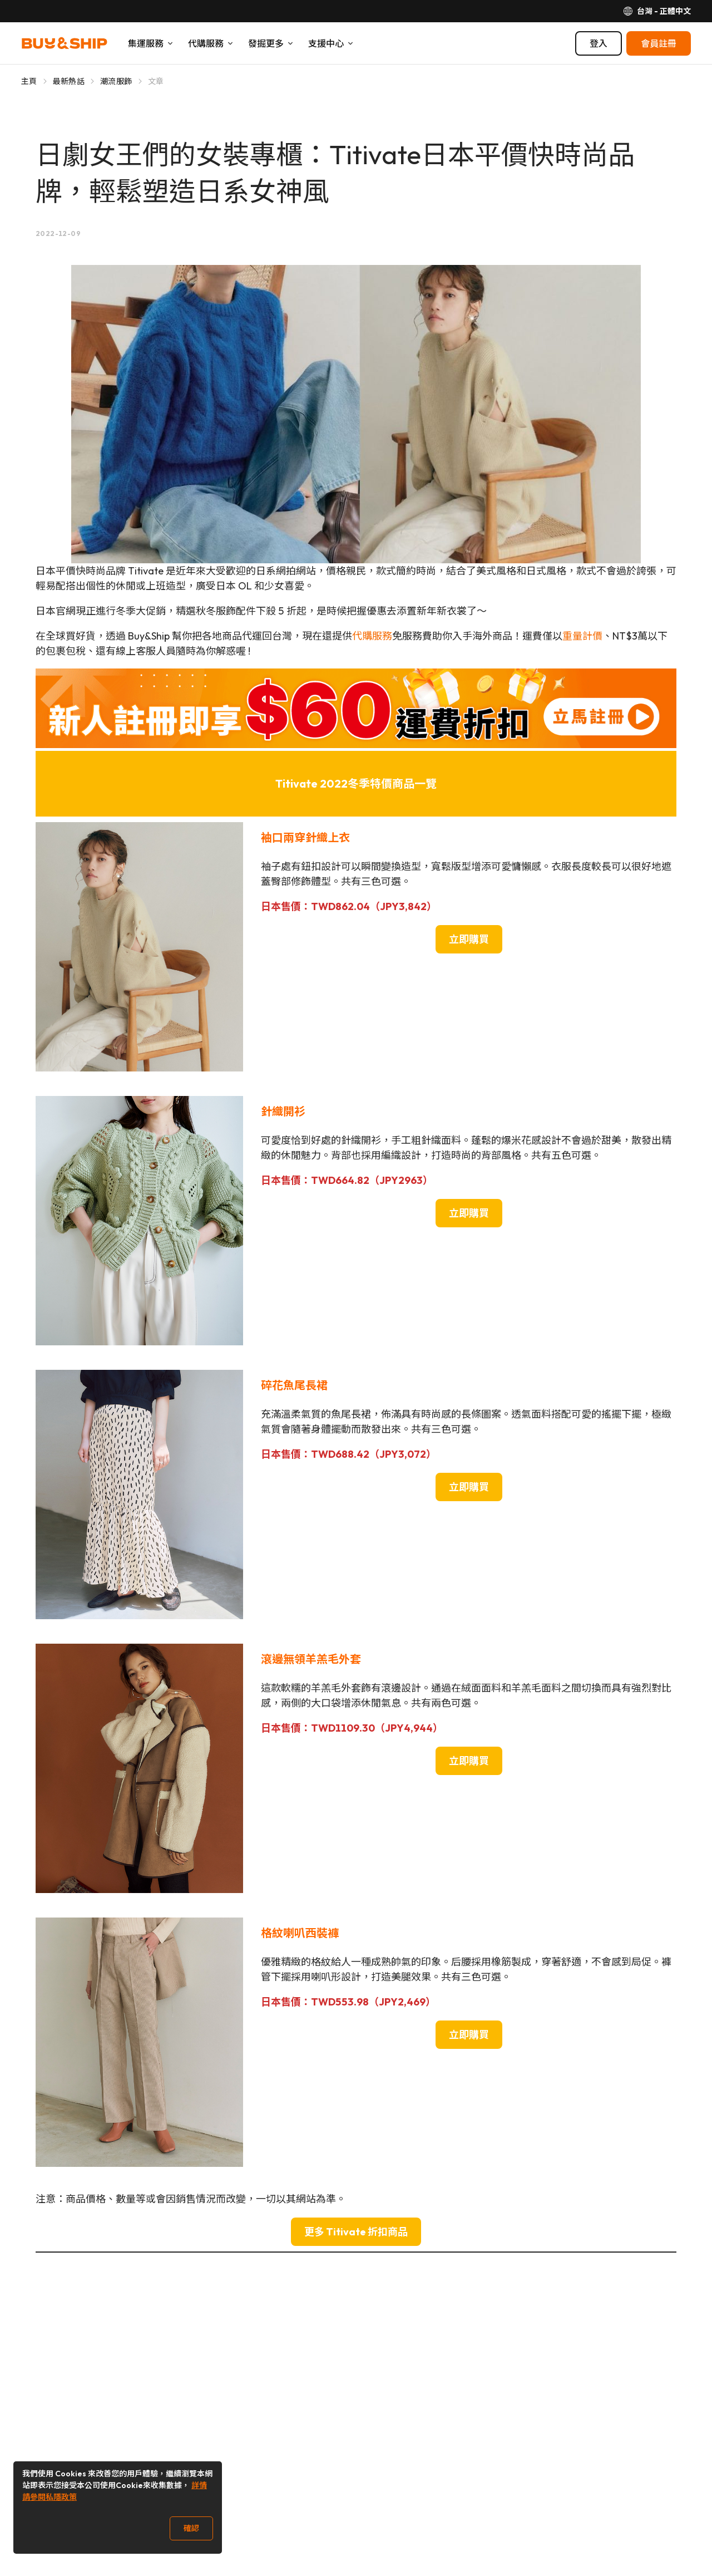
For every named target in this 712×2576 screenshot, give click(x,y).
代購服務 (372, 636)
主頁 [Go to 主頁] (29, 81)
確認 (191, 2528)
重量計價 (582, 636)
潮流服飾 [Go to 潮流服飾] (116, 81)
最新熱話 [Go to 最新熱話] (69, 81)
